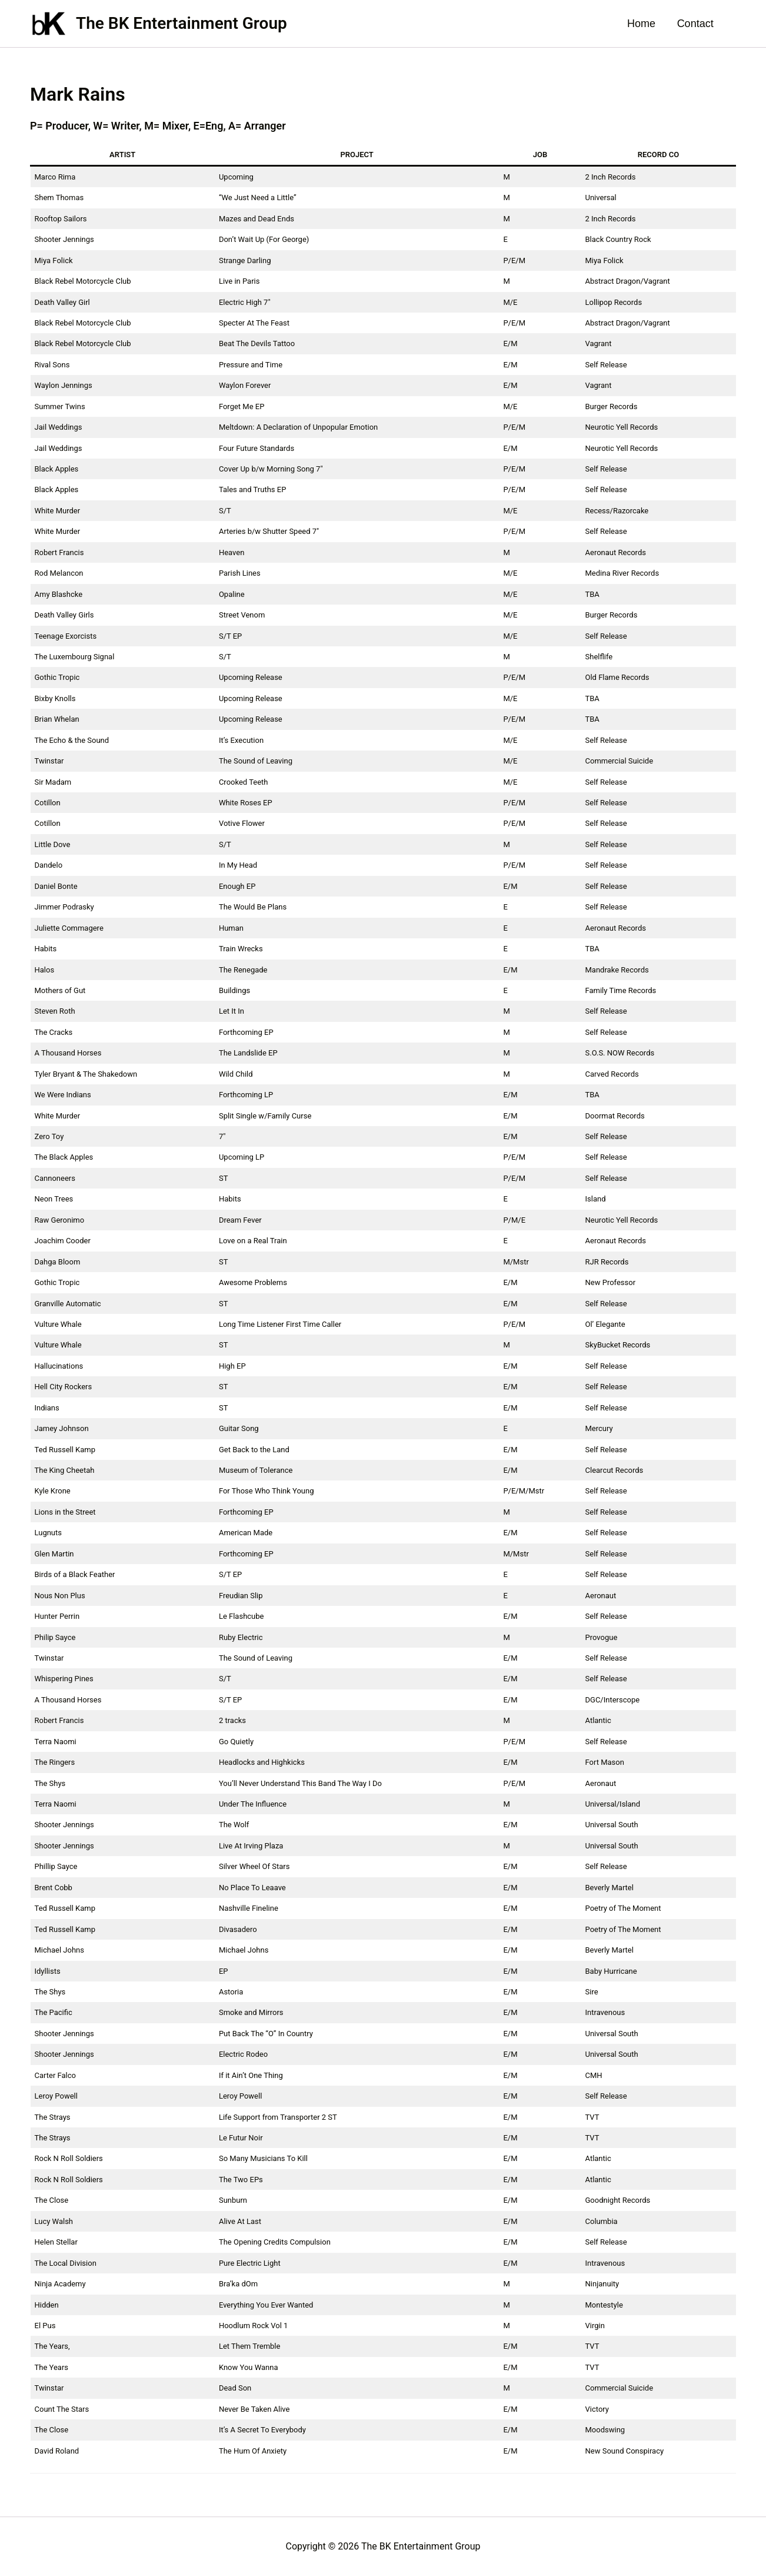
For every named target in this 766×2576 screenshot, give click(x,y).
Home (642, 23)
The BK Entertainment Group (181, 23)
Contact (695, 23)
